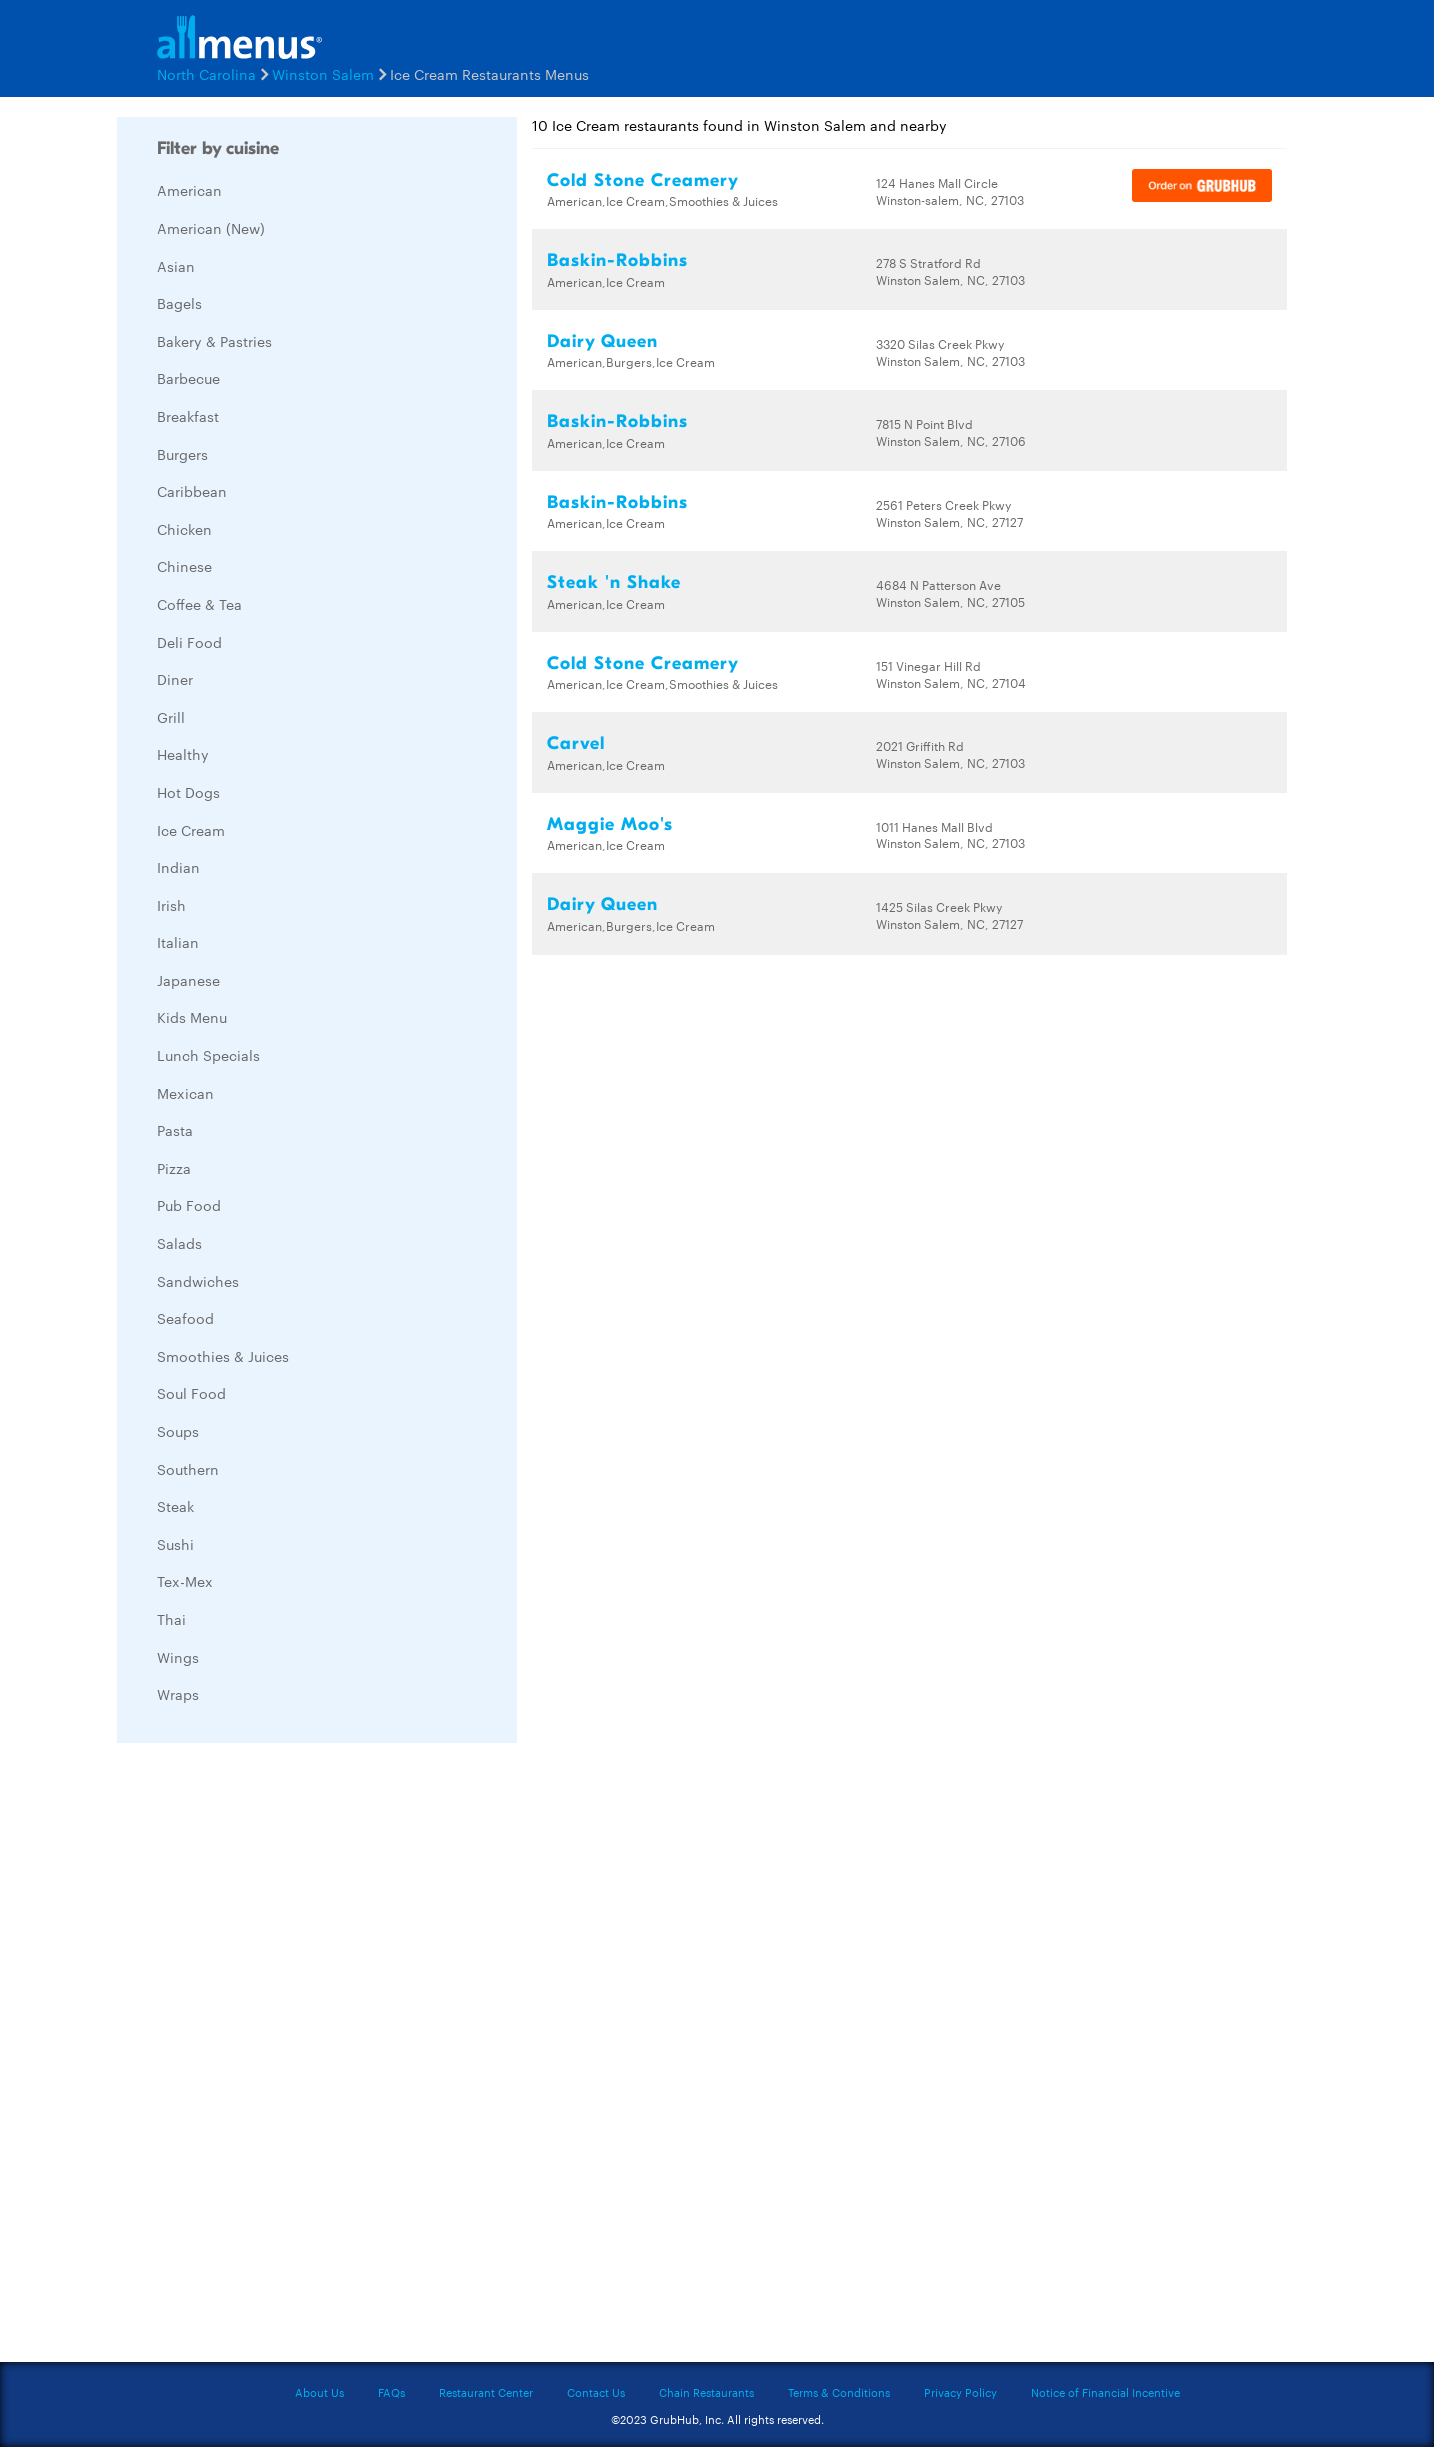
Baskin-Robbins (617, 260)
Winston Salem (323, 74)
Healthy (183, 754)
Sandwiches (198, 1281)
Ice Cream (191, 830)
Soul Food (191, 1393)
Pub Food (189, 1205)
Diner (175, 679)
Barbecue (188, 378)
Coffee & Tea (199, 604)
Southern (188, 1469)
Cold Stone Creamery (643, 180)
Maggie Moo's (610, 824)
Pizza (174, 1168)
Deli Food (189, 642)
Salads (179, 1243)
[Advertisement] (267, 2058)
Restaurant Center (486, 2392)
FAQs (391, 2392)
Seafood (185, 1318)
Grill (171, 717)
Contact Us (596, 2392)
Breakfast (188, 416)
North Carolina (206, 74)
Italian (178, 942)
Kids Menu (192, 1017)
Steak (175, 1506)
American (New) (211, 228)
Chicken (184, 529)
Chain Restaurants (706, 2392)
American (189, 190)
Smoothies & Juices (223, 1356)
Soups (178, 1431)
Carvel (576, 743)
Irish (171, 905)
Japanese (188, 980)
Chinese (184, 566)
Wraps (178, 1694)
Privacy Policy (960, 2392)
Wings (178, 1657)
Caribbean (192, 491)
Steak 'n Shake (614, 582)
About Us (319, 2392)
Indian (178, 867)
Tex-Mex (185, 1581)
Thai (171, 1619)
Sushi (175, 1544)
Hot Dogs (188, 792)
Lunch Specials (208, 1055)
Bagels (179, 303)
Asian (176, 266)
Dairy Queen (602, 341)
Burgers (182, 454)
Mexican (185, 1093)
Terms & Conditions (839, 2392)
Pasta (175, 1130)
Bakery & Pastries (214, 341)
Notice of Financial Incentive (1105, 2392)
